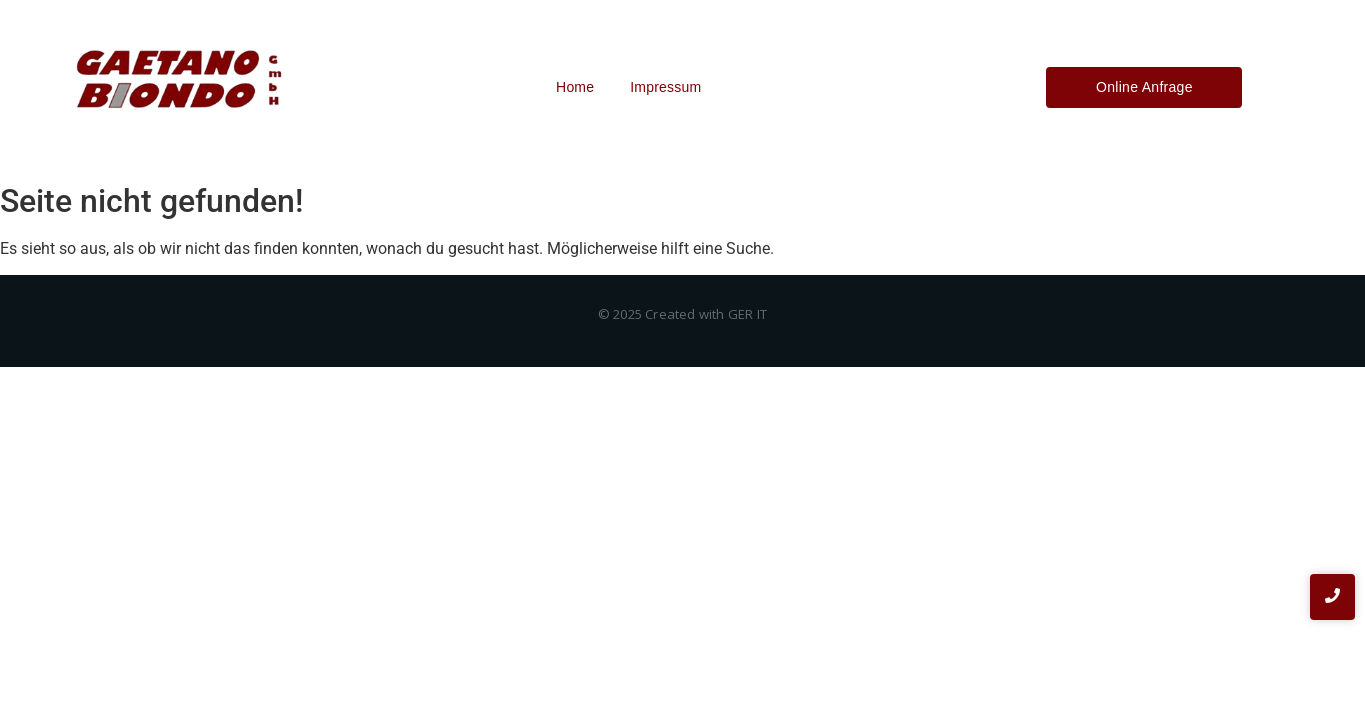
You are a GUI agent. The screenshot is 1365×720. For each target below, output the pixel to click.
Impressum (665, 87)
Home (575, 87)
